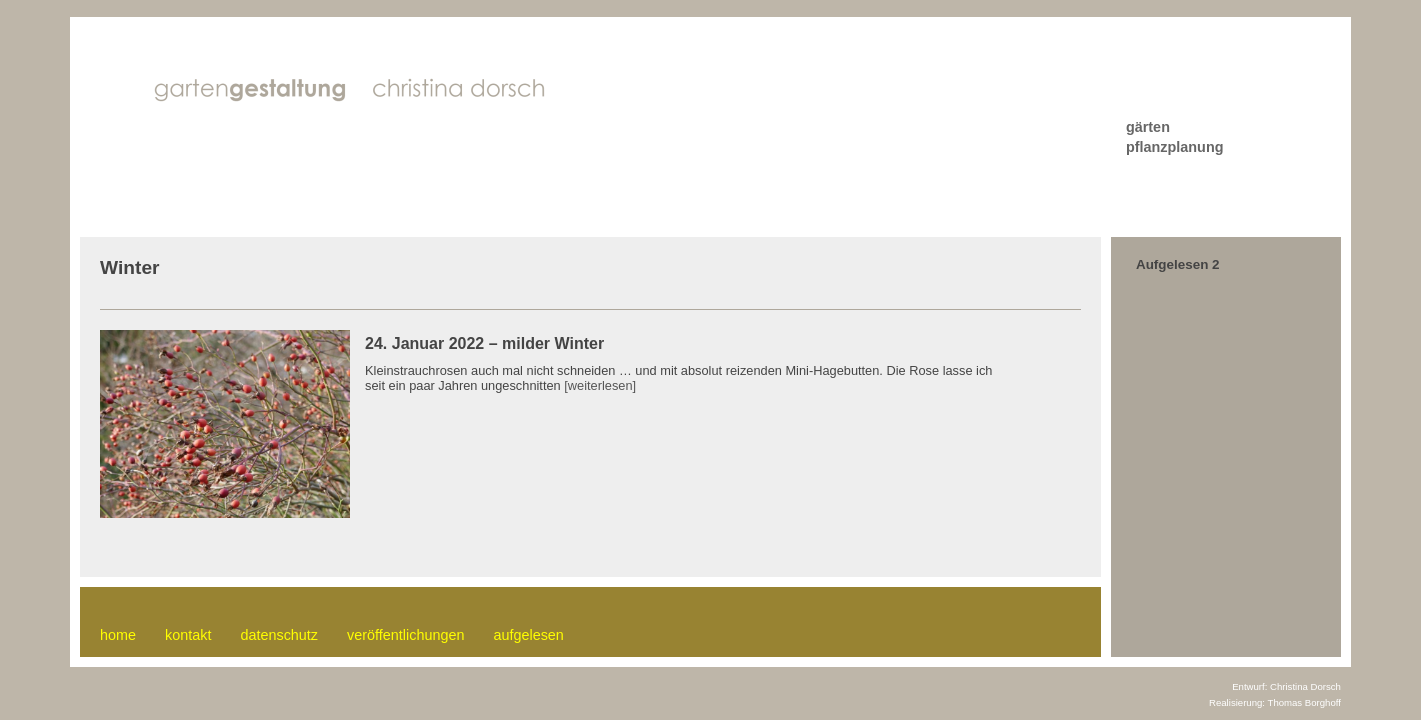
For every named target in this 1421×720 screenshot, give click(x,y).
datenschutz (279, 635)
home (118, 635)
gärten (1148, 127)
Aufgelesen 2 (1178, 264)
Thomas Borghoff (1304, 702)
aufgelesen (528, 635)
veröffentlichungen (405, 635)
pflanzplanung (1175, 147)
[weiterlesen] (600, 385)
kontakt (188, 635)
